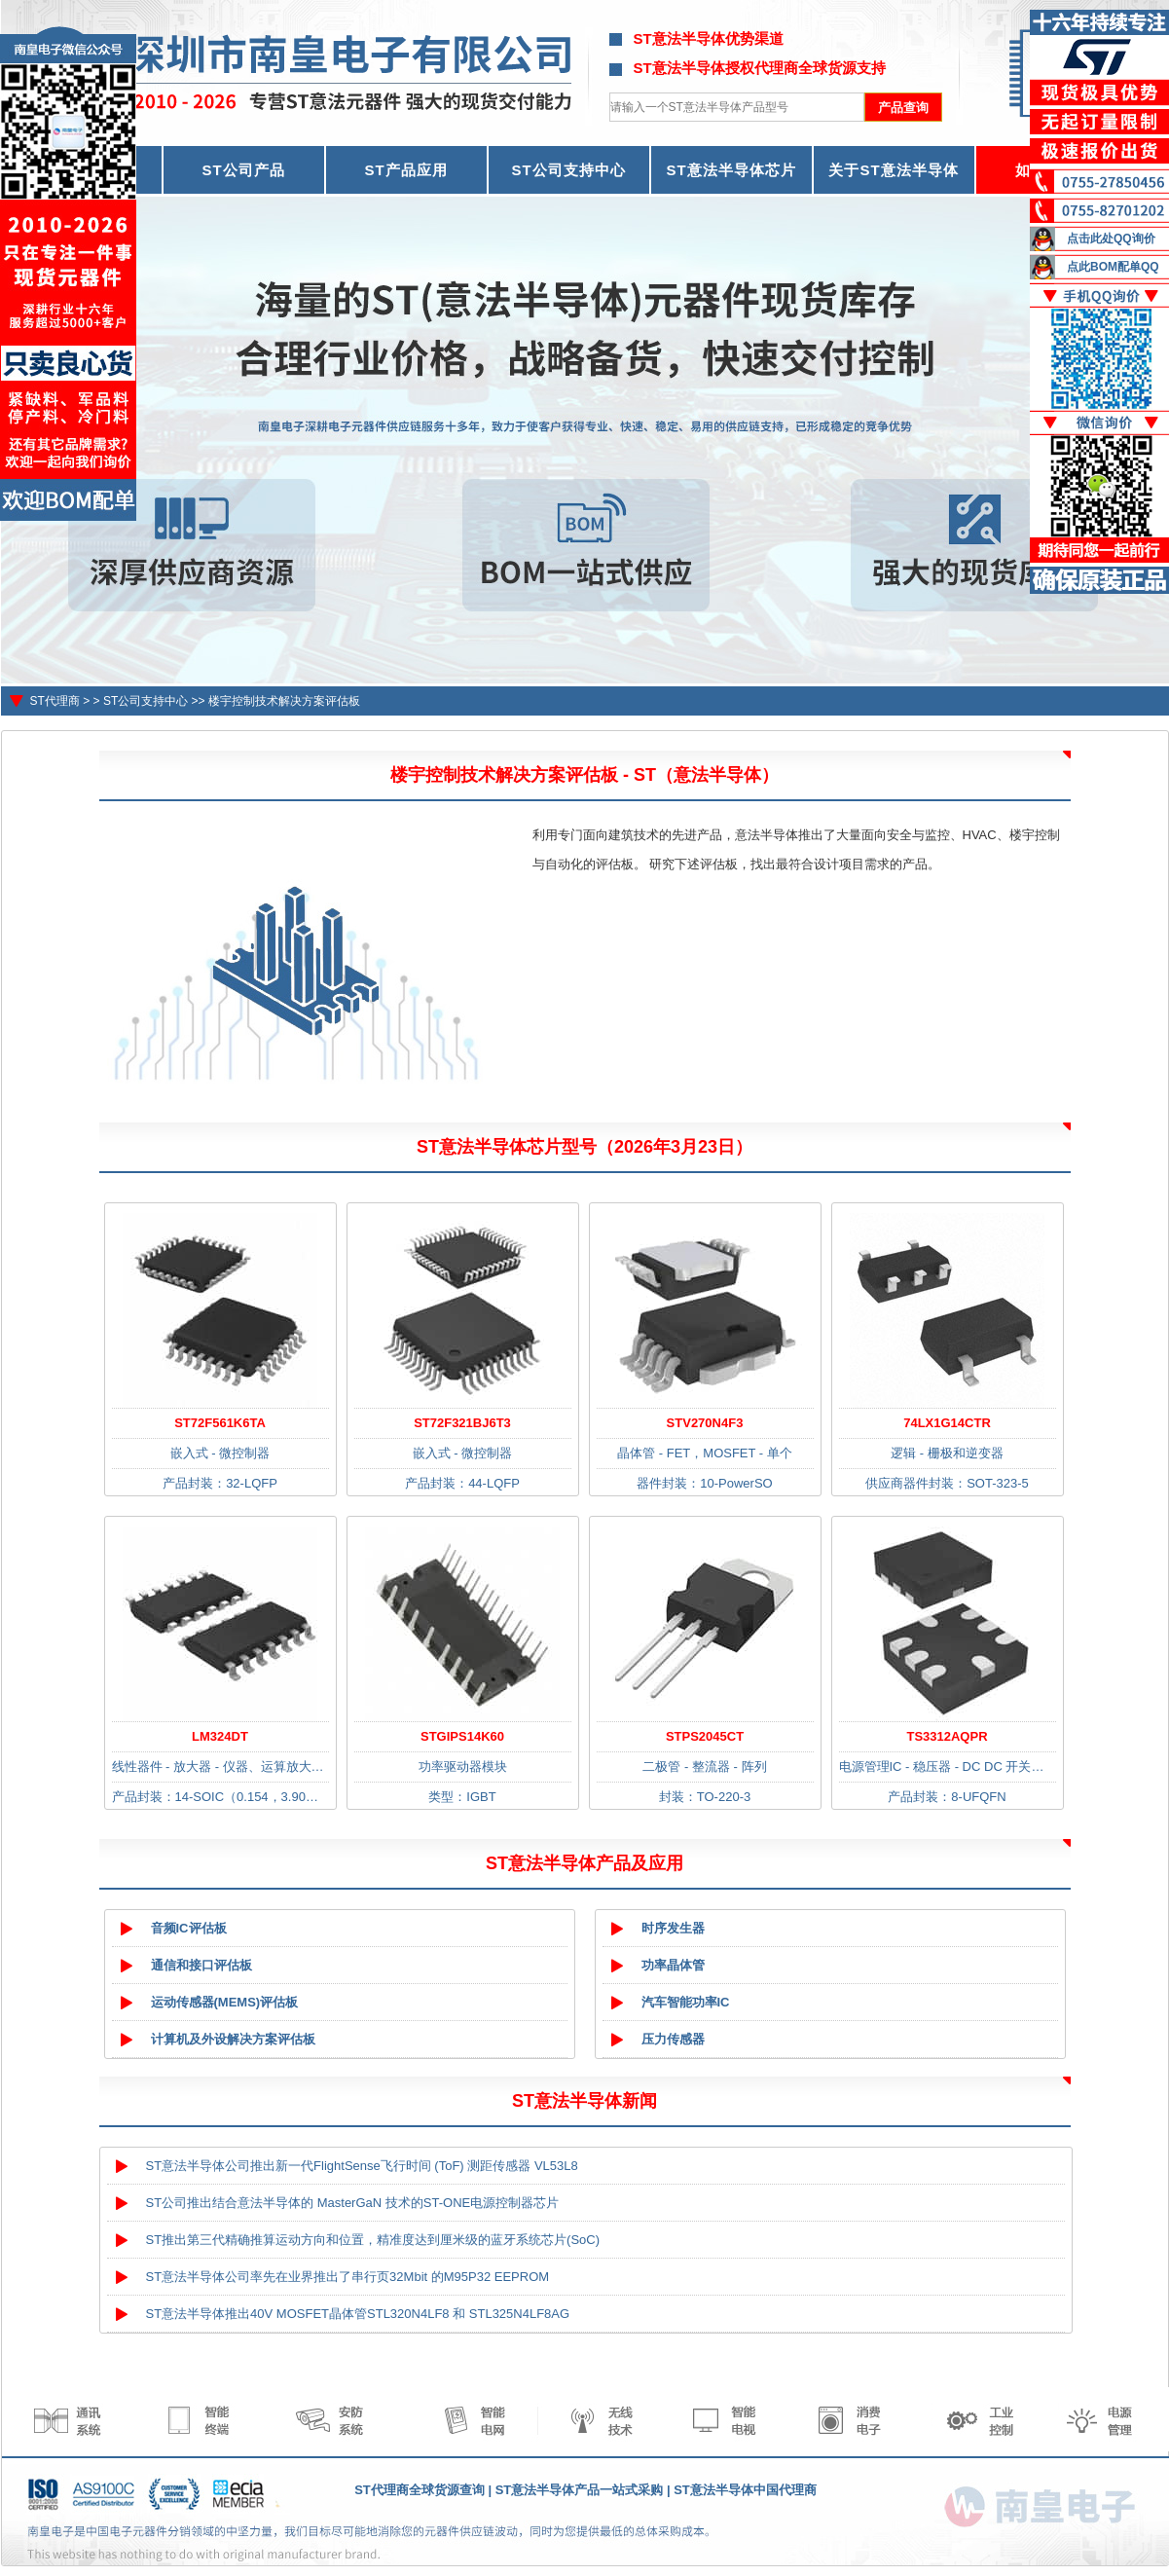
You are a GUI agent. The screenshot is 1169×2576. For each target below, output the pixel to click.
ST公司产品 (242, 170)
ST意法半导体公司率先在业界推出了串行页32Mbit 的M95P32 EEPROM (348, 2276)
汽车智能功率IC (685, 2002)
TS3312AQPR (946, 1736)
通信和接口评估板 (201, 1965)
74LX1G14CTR (947, 1423)
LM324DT (220, 1736)
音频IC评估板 (189, 1928)
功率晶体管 (673, 1965)
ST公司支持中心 (568, 170)
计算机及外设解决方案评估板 (233, 2039)
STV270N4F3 (705, 1423)
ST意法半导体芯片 (730, 170)
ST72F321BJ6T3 (462, 1423)
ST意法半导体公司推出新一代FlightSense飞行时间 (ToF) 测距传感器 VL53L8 (362, 2165)
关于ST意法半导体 (893, 170)
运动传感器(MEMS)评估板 (225, 2002)
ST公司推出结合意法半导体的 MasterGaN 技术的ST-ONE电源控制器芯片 (353, 2202)
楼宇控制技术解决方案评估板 (284, 701)
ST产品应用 (405, 170)
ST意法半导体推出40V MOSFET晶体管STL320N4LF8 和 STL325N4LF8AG (358, 2313)
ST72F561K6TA (220, 1423)
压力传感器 (673, 2039)
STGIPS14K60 (462, 1736)
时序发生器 (673, 1928)
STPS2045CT (705, 1736)
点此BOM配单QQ (1113, 267)
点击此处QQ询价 (1111, 238)
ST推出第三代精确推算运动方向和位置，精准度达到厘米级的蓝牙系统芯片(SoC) (373, 2239)
